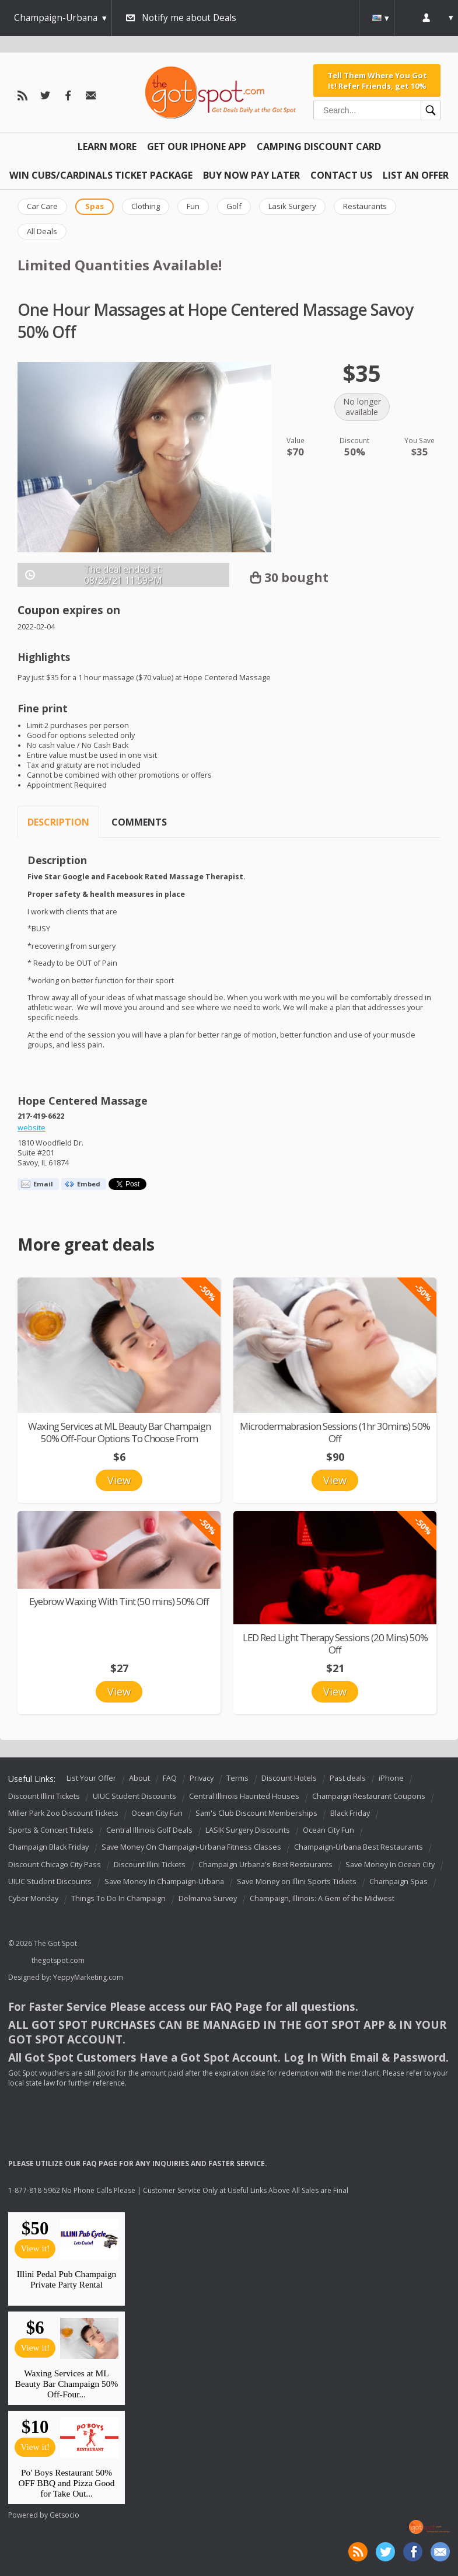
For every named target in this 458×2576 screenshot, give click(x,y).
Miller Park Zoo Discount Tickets (63, 1813)
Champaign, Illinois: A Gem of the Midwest (322, 1898)
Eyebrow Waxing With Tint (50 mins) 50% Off (119, 1601)
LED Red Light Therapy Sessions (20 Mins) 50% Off (335, 1643)
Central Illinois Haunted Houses (244, 1796)
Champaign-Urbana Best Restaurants (358, 1848)
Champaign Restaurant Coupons (368, 1796)
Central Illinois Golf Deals (149, 1830)
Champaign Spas (398, 1881)
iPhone (391, 1779)
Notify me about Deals (189, 18)
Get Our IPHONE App (196, 146)
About (139, 1779)
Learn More (107, 146)
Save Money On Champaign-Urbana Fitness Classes (191, 1848)
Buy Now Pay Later (251, 175)
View (119, 1480)
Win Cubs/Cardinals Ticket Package (101, 175)
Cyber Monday (33, 1898)
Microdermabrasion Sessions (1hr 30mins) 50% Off (335, 1432)
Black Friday (350, 1813)
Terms (237, 1779)
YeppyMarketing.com (88, 1977)
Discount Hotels (289, 1779)
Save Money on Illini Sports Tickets (296, 1881)
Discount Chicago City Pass (54, 1865)
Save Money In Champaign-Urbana (164, 1881)
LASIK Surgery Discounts (247, 1830)
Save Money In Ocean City (390, 1865)
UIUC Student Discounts (134, 1796)
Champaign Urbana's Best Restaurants (265, 1865)
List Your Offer (91, 1779)
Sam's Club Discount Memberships (256, 1813)
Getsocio (64, 2515)
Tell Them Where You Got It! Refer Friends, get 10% (377, 80)
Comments (139, 822)
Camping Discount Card (319, 146)
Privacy (202, 1779)
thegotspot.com (58, 1960)
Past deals (348, 1779)
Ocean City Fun (157, 1813)
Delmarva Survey (208, 1898)
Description (58, 822)
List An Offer (416, 175)
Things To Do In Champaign (118, 1898)
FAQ (170, 1779)
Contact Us (341, 175)
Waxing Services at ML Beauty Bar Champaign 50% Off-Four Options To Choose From (119, 1432)
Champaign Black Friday (48, 1848)
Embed (88, 1183)
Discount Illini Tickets (44, 1796)
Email (43, 1183)
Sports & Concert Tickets (50, 1830)
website (32, 1128)
